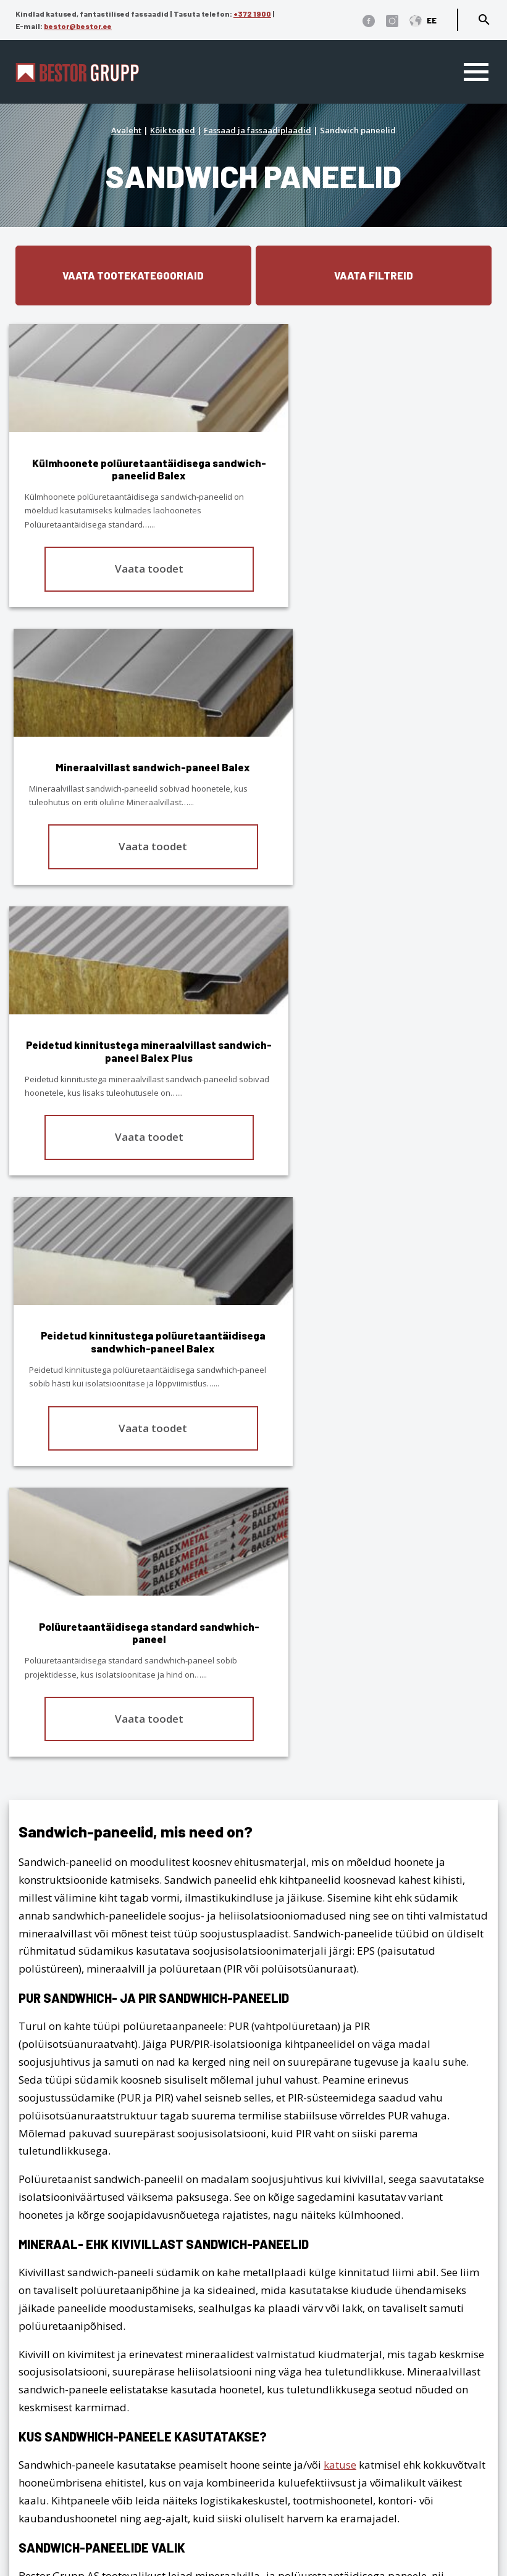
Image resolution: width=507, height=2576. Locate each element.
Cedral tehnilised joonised (79, 2535)
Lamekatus (464, 2254)
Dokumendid (47, 2518)
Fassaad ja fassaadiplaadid (257, 130)
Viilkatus (470, 2237)
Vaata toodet (130, 568)
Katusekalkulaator (60, 2428)
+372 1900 (252, 13)
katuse (340, 1922)
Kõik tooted (172, 130)
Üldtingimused (52, 2351)
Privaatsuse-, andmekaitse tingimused (109, 2333)
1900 (113, 2278)
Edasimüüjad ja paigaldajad (86, 2482)
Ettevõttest (41, 2446)
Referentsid (43, 2464)
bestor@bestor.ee (78, 26)
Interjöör (470, 2290)
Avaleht (126, 130)
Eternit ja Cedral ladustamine (87, 2500)
